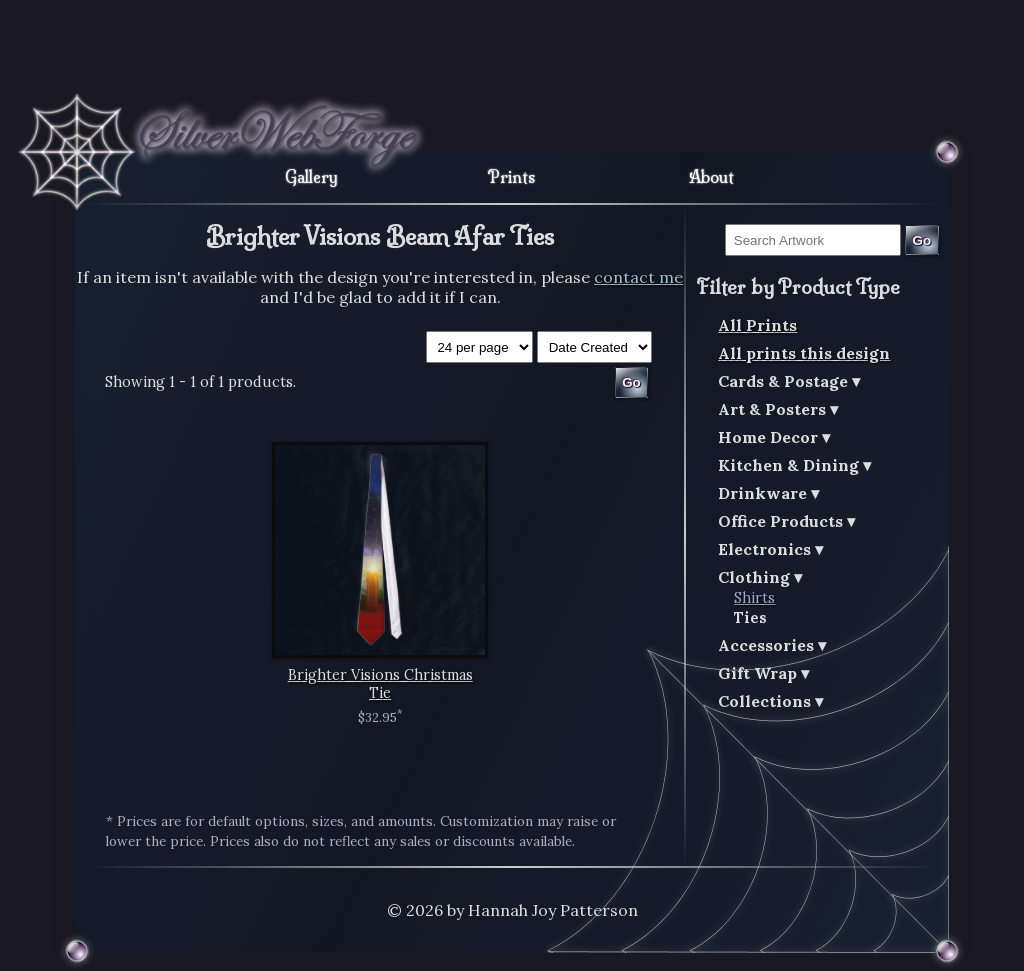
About (711, 177)
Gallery (311, 177)
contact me (638, 277)
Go (922, 240)
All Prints (757, 325)
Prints (511, 177)
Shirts (754, 598)
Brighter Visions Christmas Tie (380, 684)
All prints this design (804, 353)
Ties (750, 618)
